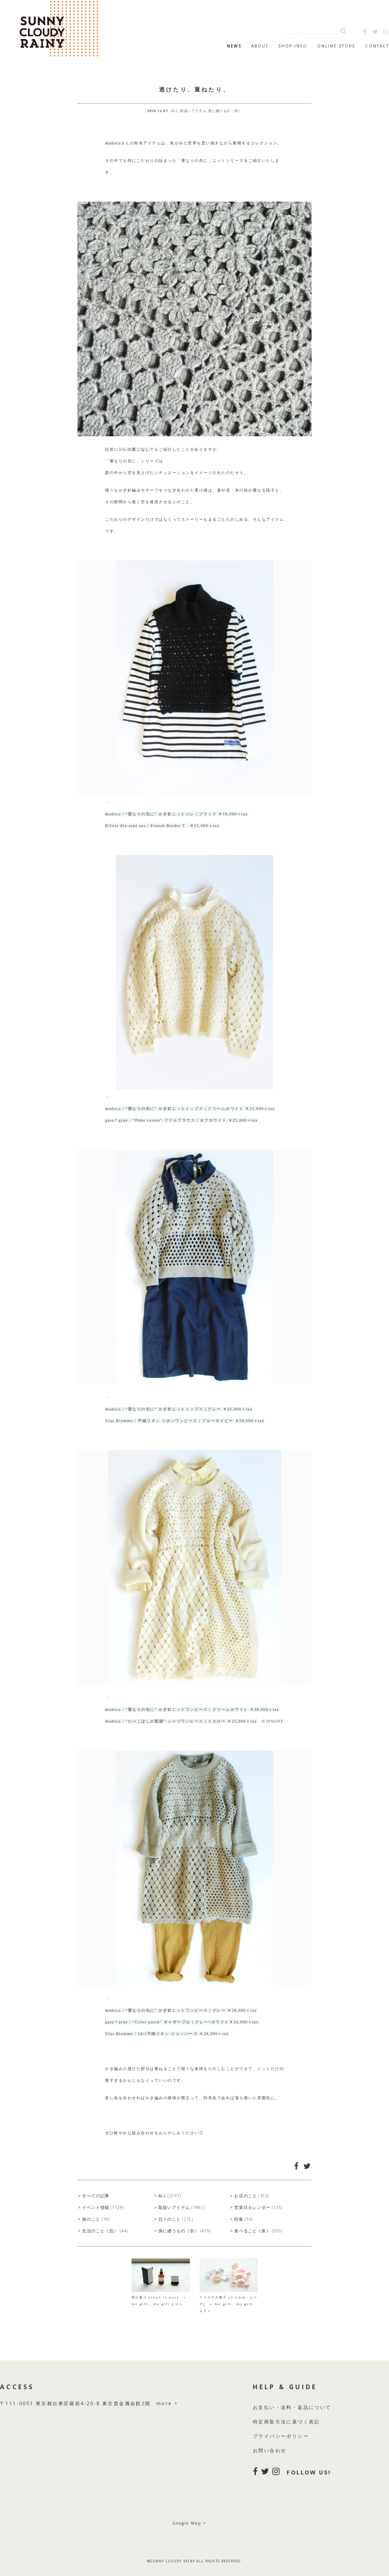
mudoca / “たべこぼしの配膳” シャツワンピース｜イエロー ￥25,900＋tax (181, 1721)
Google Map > (189, 2523)
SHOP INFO (292, 46)
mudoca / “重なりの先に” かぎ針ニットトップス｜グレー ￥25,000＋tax (178, 1409)
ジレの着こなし (134, 449)
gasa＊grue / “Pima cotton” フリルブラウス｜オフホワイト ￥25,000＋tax (181, 1120)
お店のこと (251, 2195)
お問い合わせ (269, 2450)
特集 (243, 2219)
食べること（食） (258, 2231)
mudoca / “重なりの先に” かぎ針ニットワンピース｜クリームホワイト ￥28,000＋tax (192, 1709)
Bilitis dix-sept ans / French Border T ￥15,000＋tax (162, 826)
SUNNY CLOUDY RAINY (81, 29)
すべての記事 (95, 2195)
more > (167, 2403)
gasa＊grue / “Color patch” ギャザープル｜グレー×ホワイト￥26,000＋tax (182, 2022)
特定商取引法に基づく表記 (286, 2421)
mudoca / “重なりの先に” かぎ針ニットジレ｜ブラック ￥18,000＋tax (176, 814)
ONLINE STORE (336, 46)
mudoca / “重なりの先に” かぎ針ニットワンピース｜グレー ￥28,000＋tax (181, 2010)
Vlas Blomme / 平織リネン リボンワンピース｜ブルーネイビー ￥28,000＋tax (185, 1421)
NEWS (234, 46)
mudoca (113, 143)
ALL (174, 110)
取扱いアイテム (193, 110)
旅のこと (95, 2219)
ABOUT (259, 46)
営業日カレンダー (258, 2207)
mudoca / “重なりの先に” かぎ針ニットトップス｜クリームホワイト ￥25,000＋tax (190, 1108)
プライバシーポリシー (281, 2436)
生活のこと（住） (105, 2231)
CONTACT (377, 46)
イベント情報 (103, 2207)
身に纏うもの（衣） (225, 110)
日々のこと (175, 2219)
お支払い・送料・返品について (292, 2407)
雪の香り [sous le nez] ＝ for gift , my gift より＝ (160, 2297)
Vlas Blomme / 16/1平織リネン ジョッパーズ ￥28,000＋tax (167, 2034)
